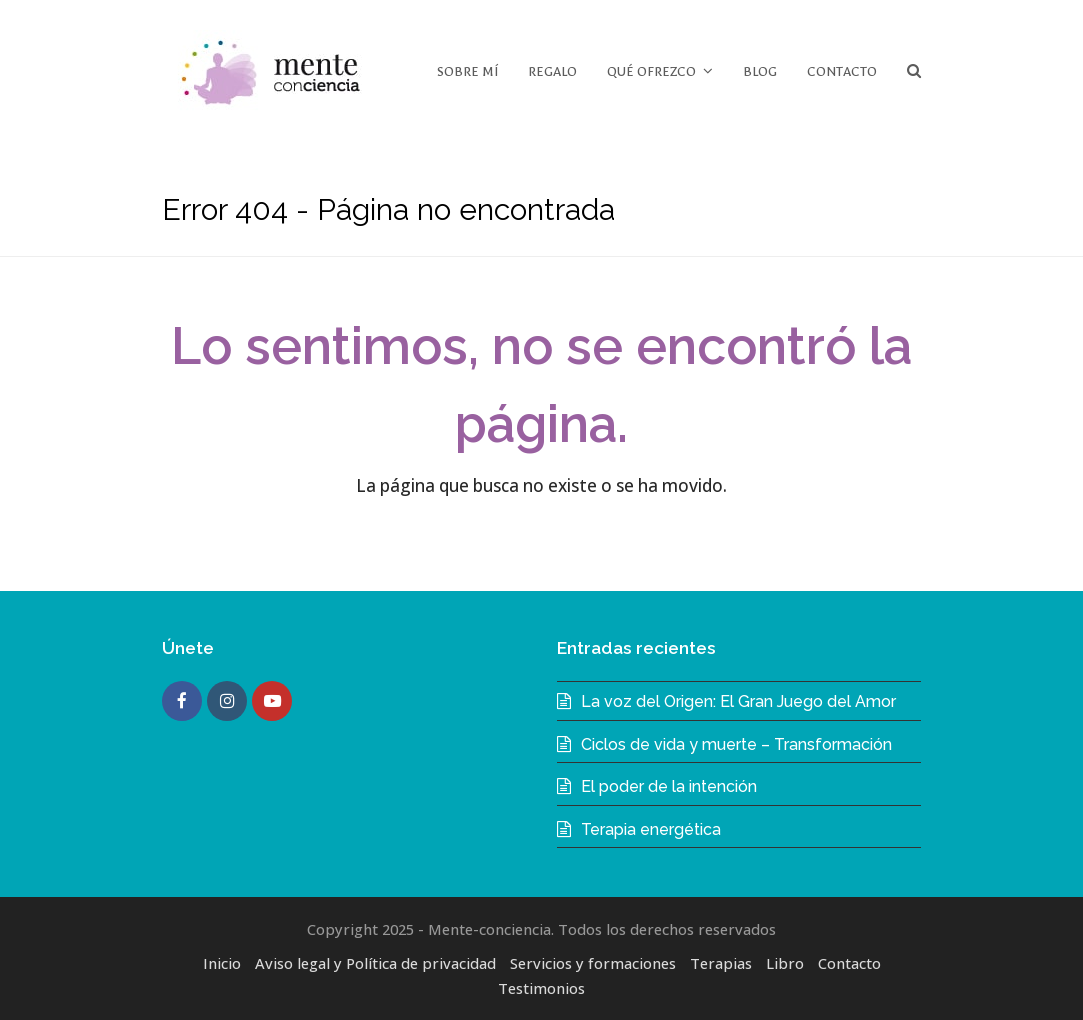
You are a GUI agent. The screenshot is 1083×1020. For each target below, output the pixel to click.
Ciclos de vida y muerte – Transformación (736, 744)
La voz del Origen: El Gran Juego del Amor (738, 701)
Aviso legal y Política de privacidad (375, 963)
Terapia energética (651, 829)
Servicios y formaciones (593, 963)
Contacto (849, 963)
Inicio (222, 963)
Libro (785, 963)
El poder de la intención (669, 786)
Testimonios (541, 988)
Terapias (721, 963)
